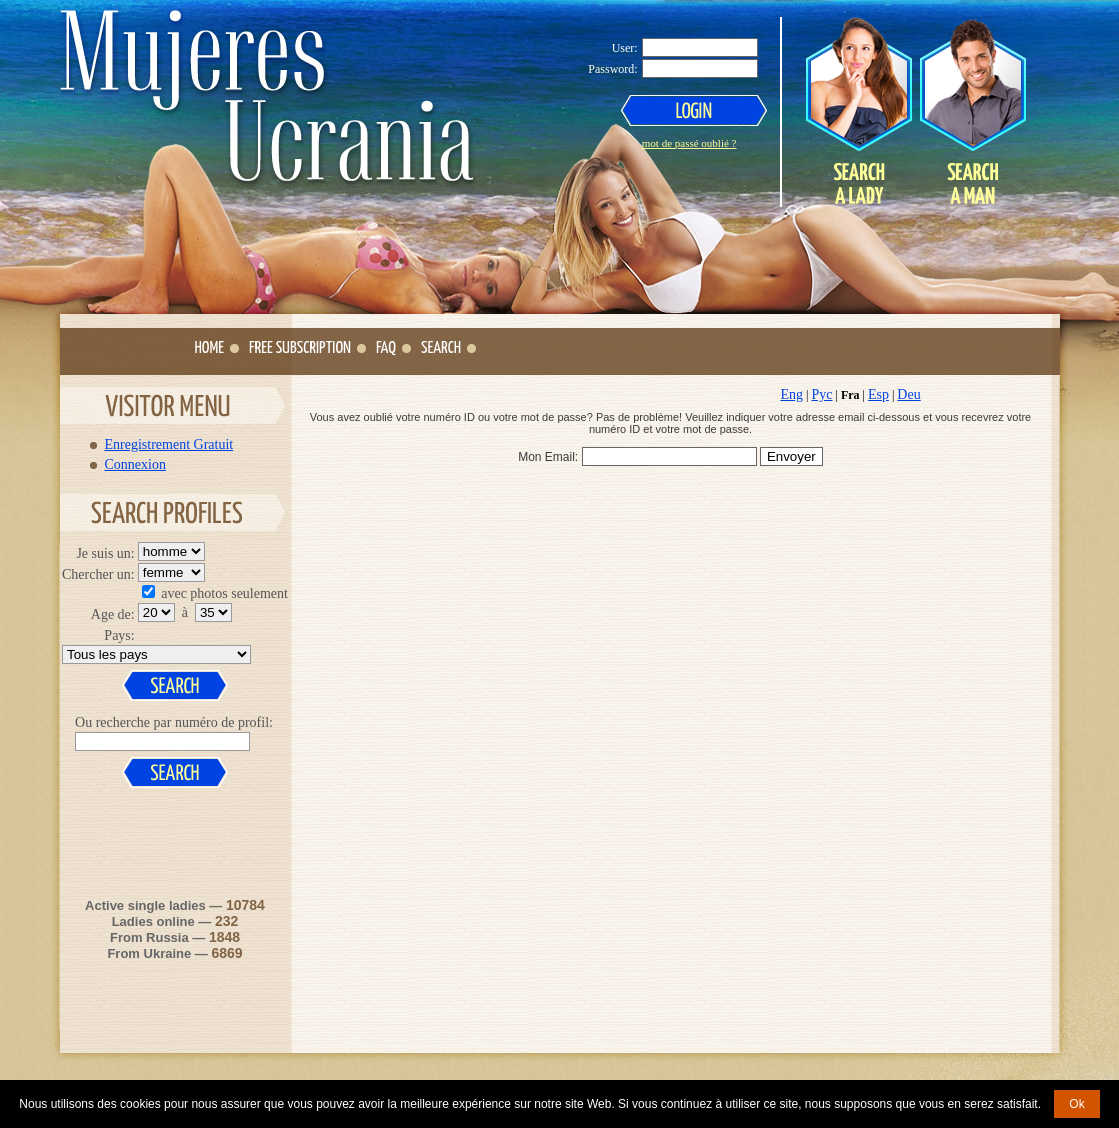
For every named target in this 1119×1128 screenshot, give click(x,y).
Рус (821, 394)
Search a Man (972, 111)
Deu (908, 394)
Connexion (135, 464)
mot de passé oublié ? (689, 143)
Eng (792, 394)
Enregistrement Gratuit (169, 444)
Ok (1076, 1104)
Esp (878, 394)
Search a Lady (859, 111)
